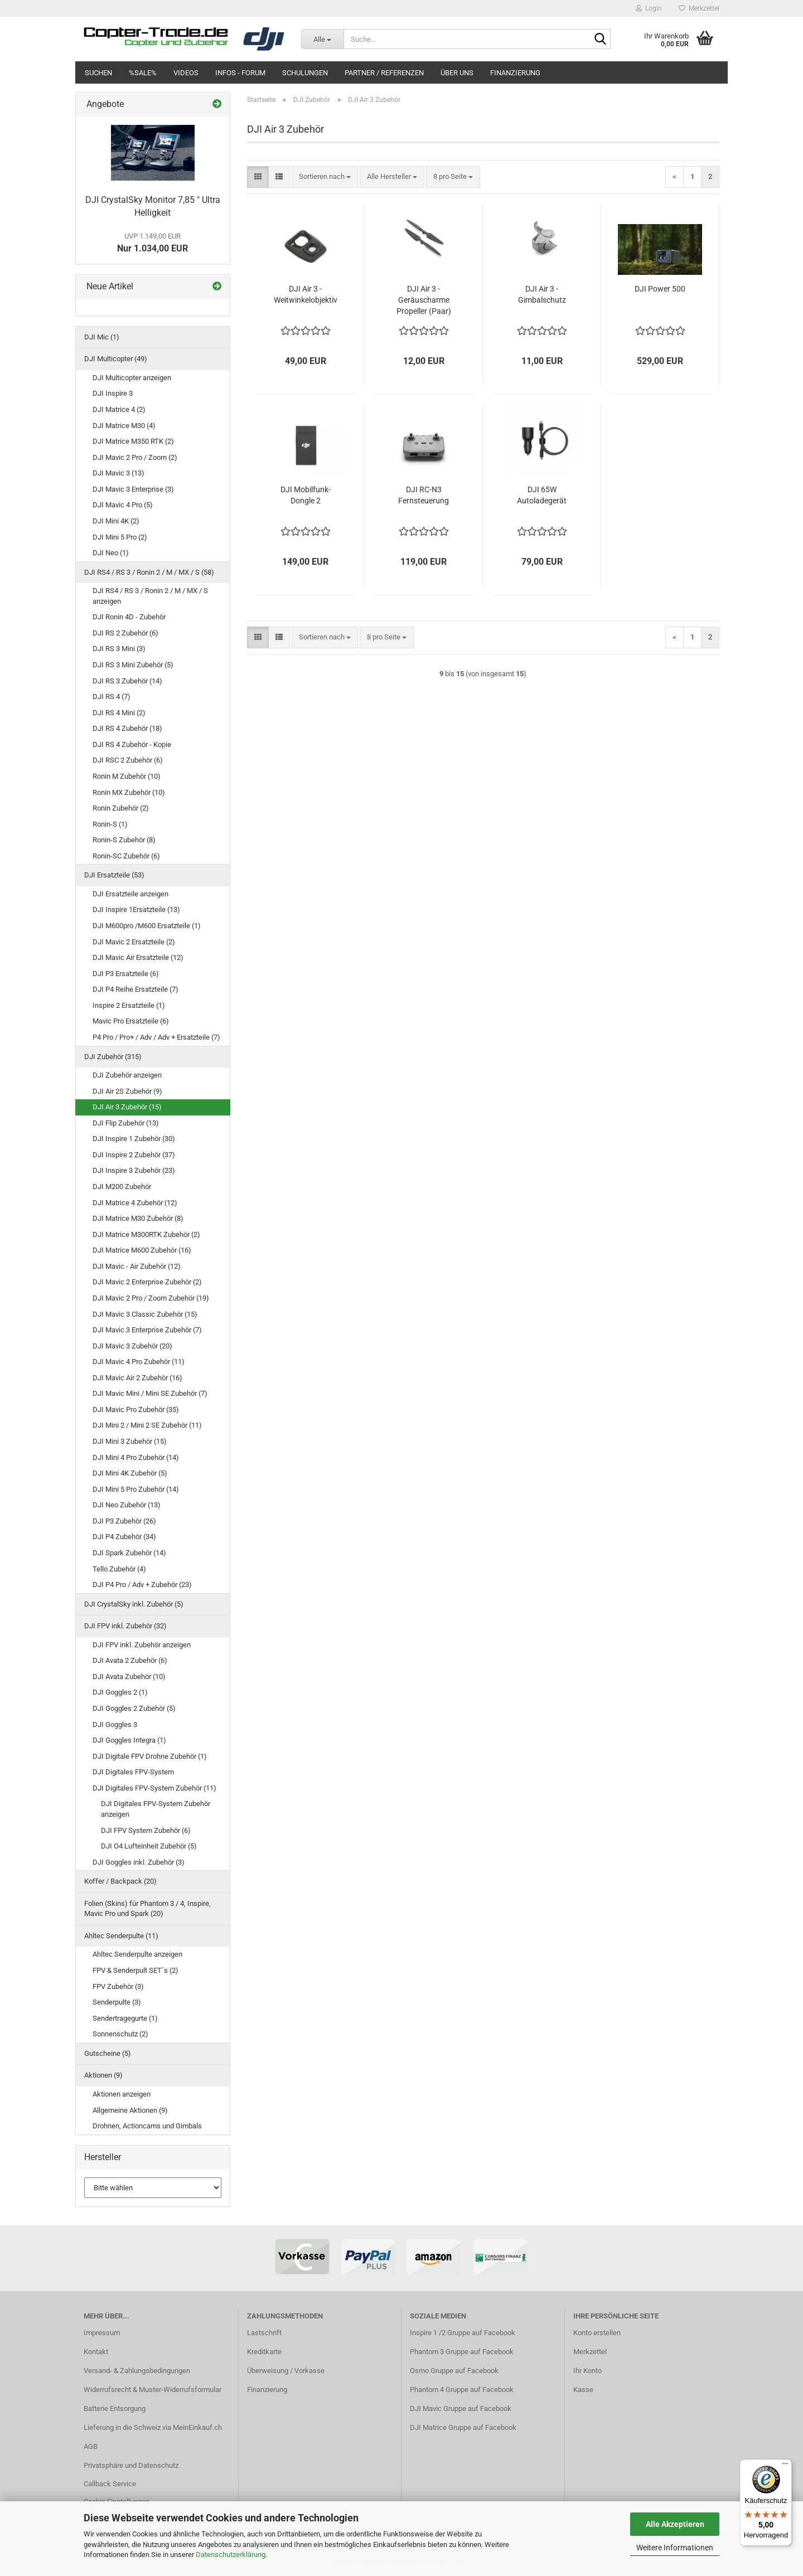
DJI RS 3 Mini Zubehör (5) (133, 665)
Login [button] (649, 8)
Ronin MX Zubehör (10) (129, 792)
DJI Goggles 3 (115, 1724)
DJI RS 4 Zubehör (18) (127, 728)
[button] (258, 177)
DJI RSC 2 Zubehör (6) (128, 760)
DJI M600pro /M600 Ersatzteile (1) (147, 925)
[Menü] (785, 2466)
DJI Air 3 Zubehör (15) (127, 1107)
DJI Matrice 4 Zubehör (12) (135, 1203)
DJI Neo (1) (111, 553)
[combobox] (325, 177)
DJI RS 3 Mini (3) (119, 648)
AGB (91, 2446)
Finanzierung (515, 73)
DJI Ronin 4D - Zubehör (129, 617)
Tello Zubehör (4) (119, 1569)
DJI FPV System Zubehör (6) (146, 1830)
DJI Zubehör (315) (113, 1056)
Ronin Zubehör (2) (121, 808)
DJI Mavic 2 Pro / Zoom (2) (135, 457)
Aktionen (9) (103, 2075)
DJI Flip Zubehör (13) (126, 1123)
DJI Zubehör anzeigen (127, 1075)
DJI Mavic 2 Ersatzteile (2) (134, 942)
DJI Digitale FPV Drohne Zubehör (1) (150, 1756)
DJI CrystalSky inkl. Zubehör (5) (133, 1604)
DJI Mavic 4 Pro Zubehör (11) (139, 1361)
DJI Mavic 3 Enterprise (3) (133, 489)
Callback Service (110, 2484)
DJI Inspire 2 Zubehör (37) (134, 1155)
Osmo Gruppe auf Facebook (454, 2370)
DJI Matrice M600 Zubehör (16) (142, 1250)
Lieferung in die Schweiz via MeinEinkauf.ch (153, 2427)
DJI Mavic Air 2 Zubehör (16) (137, 1378)
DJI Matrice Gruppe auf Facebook (463, 2427)
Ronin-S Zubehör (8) (124, 840)
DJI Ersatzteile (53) (114, 875)
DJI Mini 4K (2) (116, 521)
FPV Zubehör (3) (118, 1986)
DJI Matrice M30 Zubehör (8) (138, 1218)
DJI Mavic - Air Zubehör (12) (137, 1266)
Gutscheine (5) (107, 2053)
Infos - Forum (240, 73)
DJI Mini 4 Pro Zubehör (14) (136, 1457)
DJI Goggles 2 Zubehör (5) (134, 1708)
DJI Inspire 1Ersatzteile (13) (136, 909)
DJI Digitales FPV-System (133, 1772)
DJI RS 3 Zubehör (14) (127, 681)
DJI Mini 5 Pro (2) (120, 537)
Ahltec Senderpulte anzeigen (137, 1954)
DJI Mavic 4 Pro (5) (123, 505)
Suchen (98, 73)
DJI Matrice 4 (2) (119, 409)
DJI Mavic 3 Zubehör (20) (132, 1346)
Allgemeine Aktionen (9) (130, 2110)
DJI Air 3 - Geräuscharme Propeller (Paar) (423, 300)
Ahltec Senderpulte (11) (121, 1936)
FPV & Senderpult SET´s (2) (135, 1970)
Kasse (583, 2389)
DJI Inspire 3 (113, 393)
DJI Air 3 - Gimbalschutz (542, 294)
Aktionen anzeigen (122, 2094)
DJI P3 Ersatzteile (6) (126, 973)
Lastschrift (264, 2332)
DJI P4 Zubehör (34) (124, 1536)
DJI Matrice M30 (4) (124, 425)
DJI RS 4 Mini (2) (119, 713)
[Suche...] (322, 39)
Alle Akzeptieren (675, 2524)
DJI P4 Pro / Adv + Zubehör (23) (142, 1584)
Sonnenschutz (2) (120, 2034)
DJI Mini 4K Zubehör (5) (130, 1473)
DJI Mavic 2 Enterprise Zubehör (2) (147, 1282)
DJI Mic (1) (101, 337)
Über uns (457, 73)
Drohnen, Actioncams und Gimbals (147, 2126)
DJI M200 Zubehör (122, 1186)
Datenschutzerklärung (230, 2554)
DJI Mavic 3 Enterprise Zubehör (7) (147, 1330)
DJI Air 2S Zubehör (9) (127, 1091)
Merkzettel (699, 8)
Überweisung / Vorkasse (286, 2370)
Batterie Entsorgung (115, 2408)
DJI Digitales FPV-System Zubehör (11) (154, 1788)
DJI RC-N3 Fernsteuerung (423, 495)
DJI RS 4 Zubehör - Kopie (132, 744)
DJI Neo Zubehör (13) (127, 1505)
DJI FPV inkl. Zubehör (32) (125, 1626)
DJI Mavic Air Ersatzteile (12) (138, 957)
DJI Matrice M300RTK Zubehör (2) (146, 1234)
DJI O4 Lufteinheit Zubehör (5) (149, 1846)
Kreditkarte (264, 2351)
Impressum (102, 2332)
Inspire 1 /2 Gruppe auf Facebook (462, 2332)
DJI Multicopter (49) (115, 359)
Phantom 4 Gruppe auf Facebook (462, 2389)
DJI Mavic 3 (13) (118, 473)
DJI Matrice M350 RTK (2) (133, 441)
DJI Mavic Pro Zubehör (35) (136, 1409)
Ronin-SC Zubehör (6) (126, 856)
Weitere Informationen (674, 2547)
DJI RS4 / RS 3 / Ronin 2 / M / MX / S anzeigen (150, 595)
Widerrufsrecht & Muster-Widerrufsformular (152, 2389)
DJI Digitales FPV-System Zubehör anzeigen (155, 1808)
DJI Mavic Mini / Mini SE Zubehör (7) (150, 1393)
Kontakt (96, 2351)
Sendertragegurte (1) (125, 2018)
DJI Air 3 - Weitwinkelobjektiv (305, 294)
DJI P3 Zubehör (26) (124, 1521)
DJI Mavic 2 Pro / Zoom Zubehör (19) (151, 1298)
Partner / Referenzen (384, 73)
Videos (186, 73)
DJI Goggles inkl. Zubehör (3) (139, 1862)
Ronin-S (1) (110, 824)
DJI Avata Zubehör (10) (129, 1676)
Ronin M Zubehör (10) (127, 776)
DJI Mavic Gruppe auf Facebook (460, 2408)
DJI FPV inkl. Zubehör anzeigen (142, 1645)
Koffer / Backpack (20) (120, 1881)
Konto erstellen (597, 2332)
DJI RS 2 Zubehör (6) (125, 633)
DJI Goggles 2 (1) (120, 1692)
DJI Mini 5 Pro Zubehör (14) (136, 1489)
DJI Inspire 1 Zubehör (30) (134, 1138)
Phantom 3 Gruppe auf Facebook (462, 2351)
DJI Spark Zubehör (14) (129, 1553)
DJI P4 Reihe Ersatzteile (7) (135, 989)
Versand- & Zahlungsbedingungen (137, 2370)
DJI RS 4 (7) (111, 696)
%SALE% (143, 73)
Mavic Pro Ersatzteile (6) (131, 1021)
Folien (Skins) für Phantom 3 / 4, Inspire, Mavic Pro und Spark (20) (147, 1908)
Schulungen (305, 73)
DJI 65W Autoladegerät (542, 495)
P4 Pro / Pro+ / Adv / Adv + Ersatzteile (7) (156, 1037)
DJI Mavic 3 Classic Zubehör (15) (145, 1314)
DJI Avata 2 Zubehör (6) (130, 1660)
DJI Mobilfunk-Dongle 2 (305, 495)
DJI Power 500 (660, 288)
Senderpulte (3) (117, 2002)
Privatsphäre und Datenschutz (131, 2465)
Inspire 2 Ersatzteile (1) (129, 1005)
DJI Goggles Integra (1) (129, 1740)
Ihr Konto (587, 2370)
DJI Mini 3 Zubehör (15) (130, 1441)
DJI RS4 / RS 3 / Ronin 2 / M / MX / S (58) (149, 572)
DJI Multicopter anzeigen (132, 377)
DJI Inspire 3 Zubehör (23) (134, 1170)
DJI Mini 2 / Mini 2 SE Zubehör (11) (147, 1425)
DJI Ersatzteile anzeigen (130, 894)
